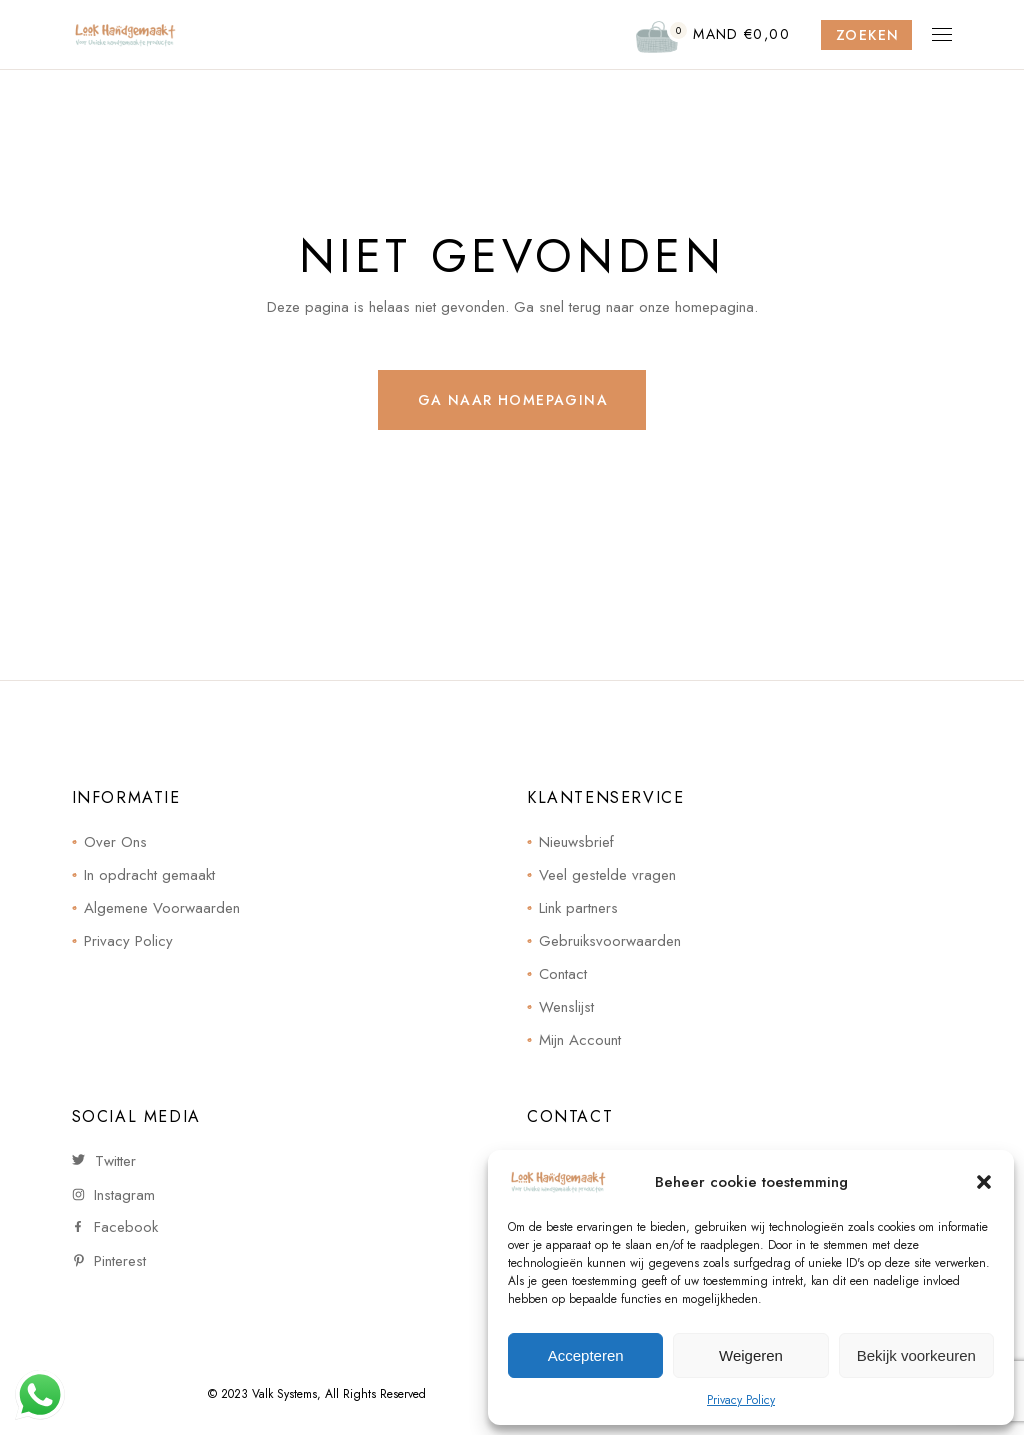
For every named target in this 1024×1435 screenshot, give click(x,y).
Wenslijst (566, 1007)
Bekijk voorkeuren (916, 1355)
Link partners (578, 908)
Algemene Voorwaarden (162, 908)
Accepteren (586, 1355)
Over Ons (115, 842)
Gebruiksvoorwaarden (610, 941)
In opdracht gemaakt (149, 875)
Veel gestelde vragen (607, 875)
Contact (563, 974)
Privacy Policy (741, 1400)
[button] (984, 1182)
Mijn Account (580, 1040)
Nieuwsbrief (576, 842)
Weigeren (751, 1355)
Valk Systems (284, 1394)
